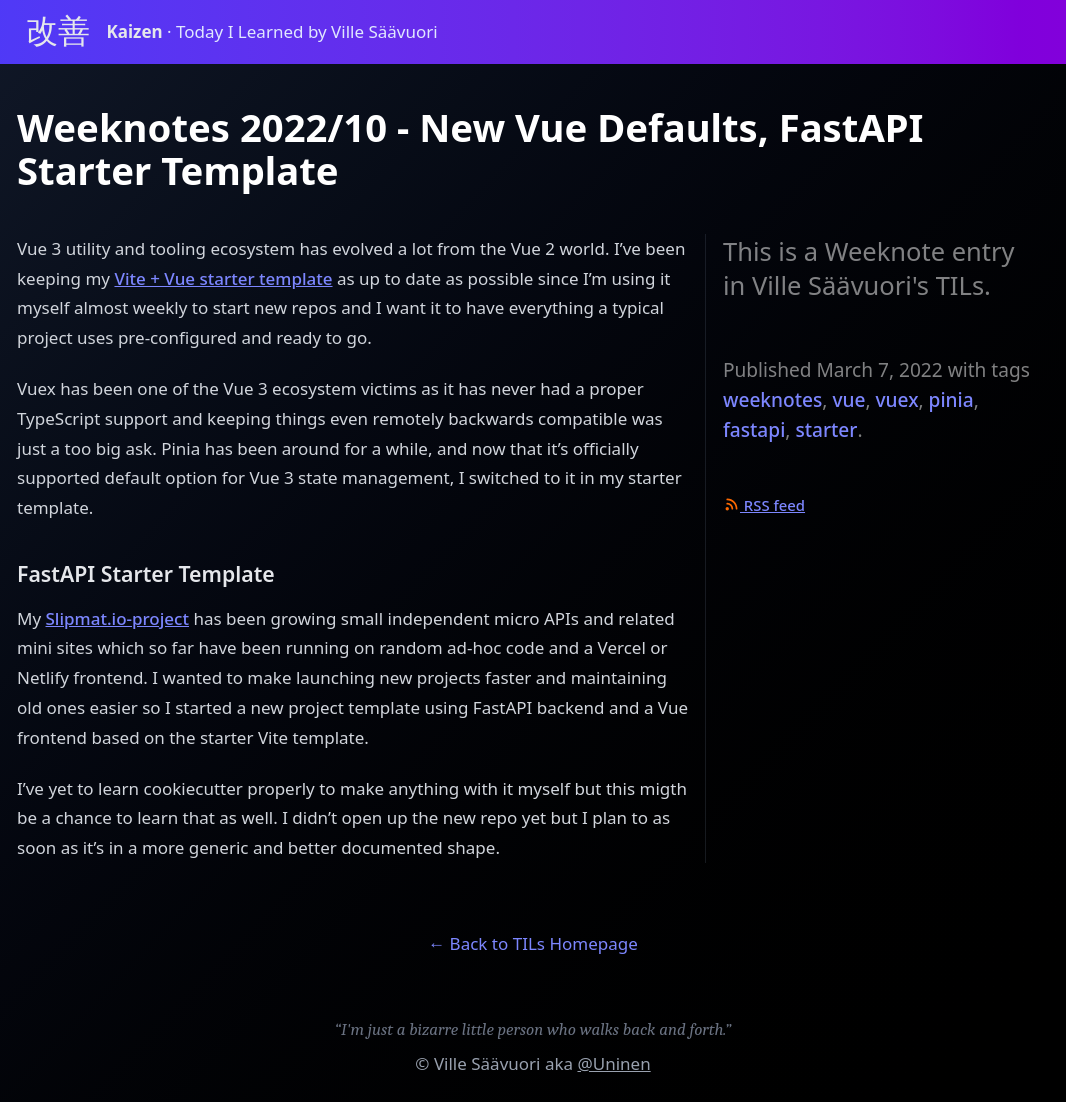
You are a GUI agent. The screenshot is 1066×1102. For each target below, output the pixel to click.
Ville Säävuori (487, 1063)
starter (826, 430)
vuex (897, 400)
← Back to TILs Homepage (533, 943)
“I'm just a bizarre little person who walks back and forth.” (533, 1029)
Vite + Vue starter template (223, 278)
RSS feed (764, 505)
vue (848, 400)
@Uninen (613, 1063)
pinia (951, 400)
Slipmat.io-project (117, 618)
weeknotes (772, 400)
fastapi (754, 430)
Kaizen (137, 31)
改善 (58, 31)
